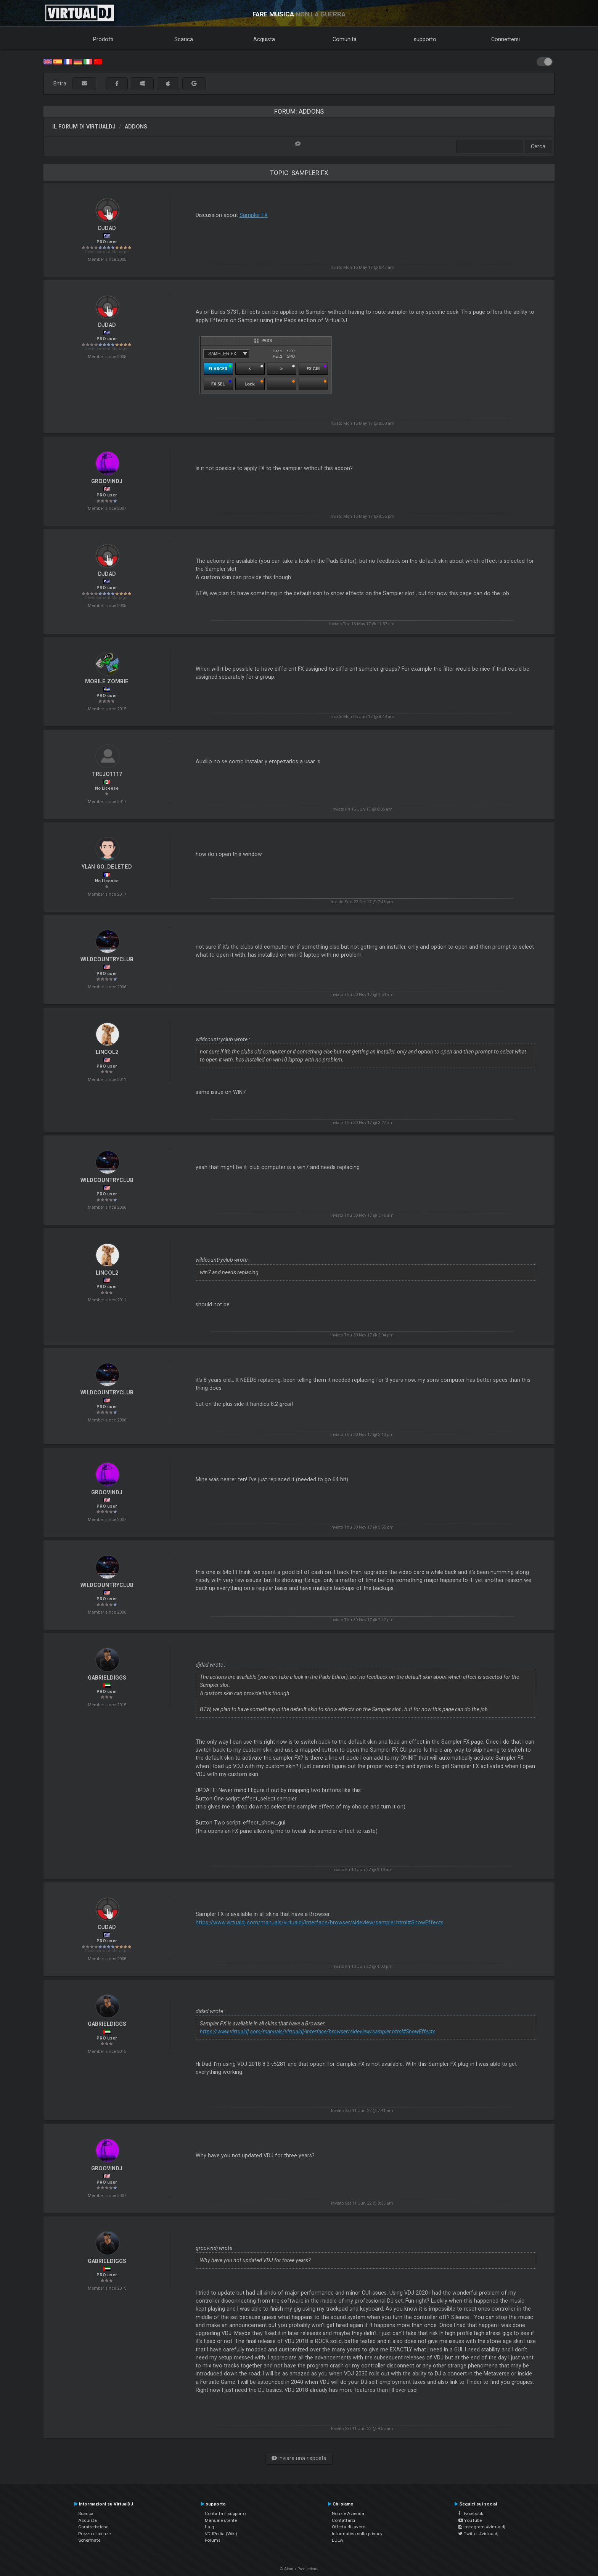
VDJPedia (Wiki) (221, 2533)
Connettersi (505, 39)
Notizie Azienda (348, 2513)
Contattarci (343, 2520)
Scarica (183, 39)
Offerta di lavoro (348, 2526)
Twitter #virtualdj (478, 2533)
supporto (425, 39)
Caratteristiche (93, 2526)
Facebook (470, 2513)
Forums (212, 2540)
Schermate (89, 2540)
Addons (136, 127)
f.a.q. (210, 2526)
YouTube (470, 2520)
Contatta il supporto (225, 2513)
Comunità (345, 39)
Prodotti (103, 39)
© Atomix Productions (299, 2568)
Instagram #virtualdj (481, 2526)
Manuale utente (221, 2520)
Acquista (264, 39)
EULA (337, 2540)
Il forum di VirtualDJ (84, 127)
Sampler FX (254, 215)
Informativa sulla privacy (357, 2533)
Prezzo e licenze (94, 2533)
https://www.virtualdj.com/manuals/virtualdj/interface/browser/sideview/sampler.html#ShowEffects (320, 1922)
